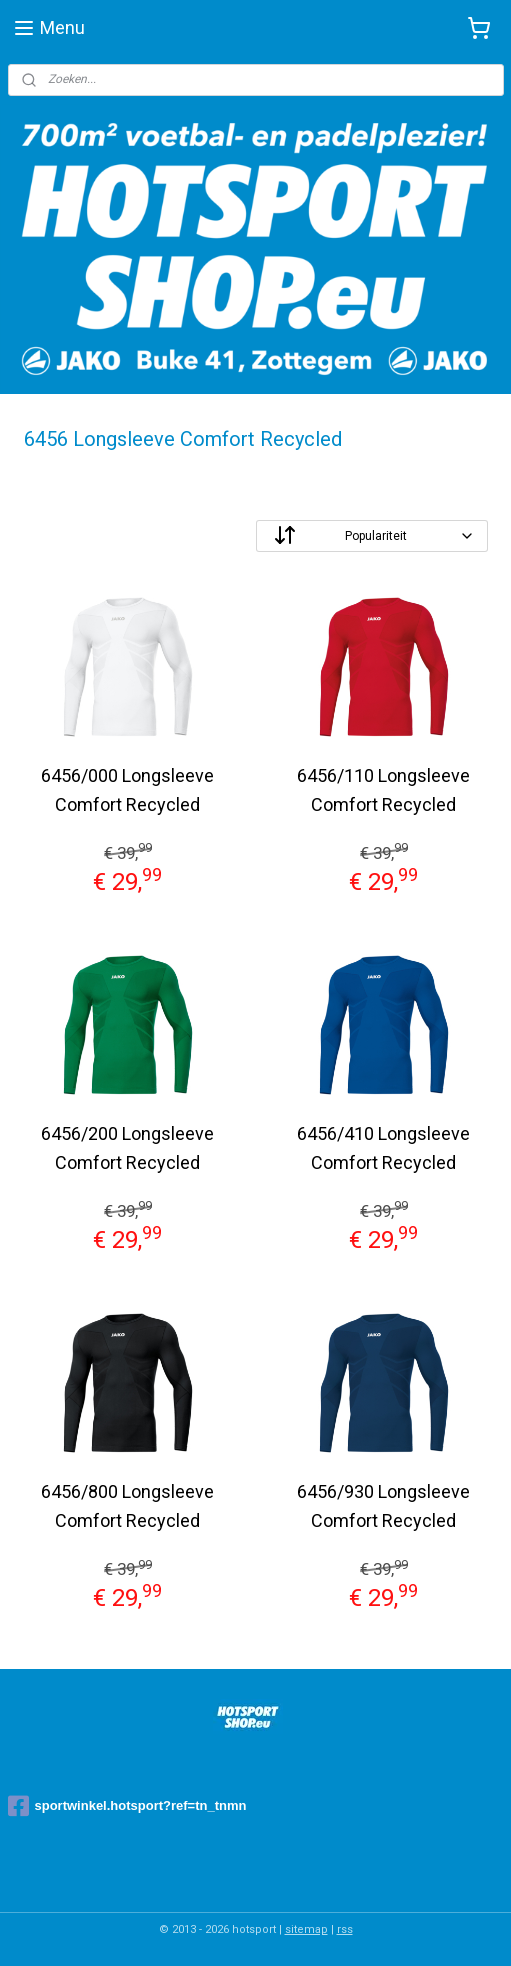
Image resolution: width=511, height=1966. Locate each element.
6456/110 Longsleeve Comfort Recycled (383, 790)
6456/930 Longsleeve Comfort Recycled (383, 1506)
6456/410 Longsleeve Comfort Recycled (383, 1148)
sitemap (306, 1929)
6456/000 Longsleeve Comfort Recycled (127, 790)
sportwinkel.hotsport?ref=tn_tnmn (127, 1806)
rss (345, 1929)
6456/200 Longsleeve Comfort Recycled (127, 1148)
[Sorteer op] (372, 536)
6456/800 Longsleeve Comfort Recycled (127, 1506)
